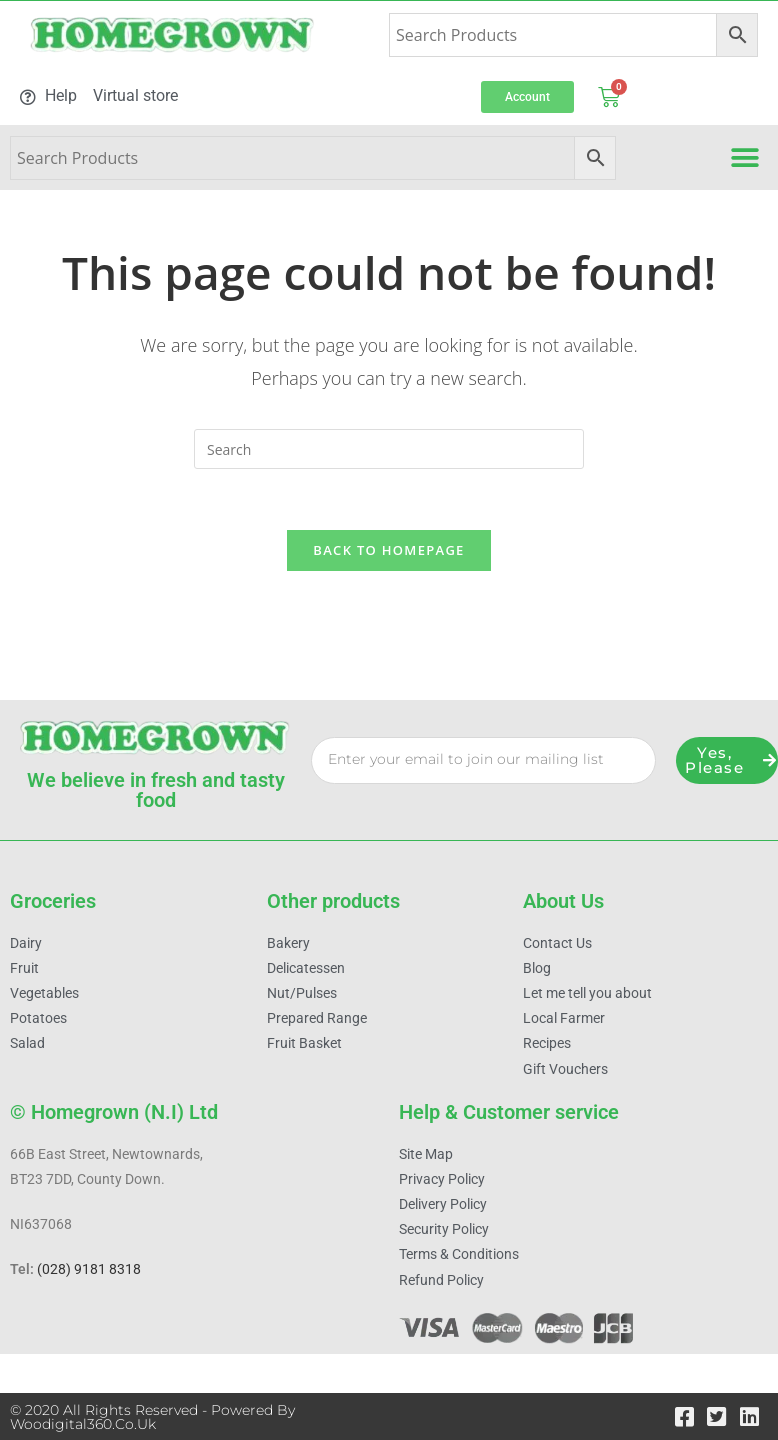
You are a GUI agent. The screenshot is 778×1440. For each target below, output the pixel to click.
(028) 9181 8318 (89, 1270)
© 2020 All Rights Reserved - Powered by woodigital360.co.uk (152, 1417)
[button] (745, 157)
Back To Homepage (388, 550)
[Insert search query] (389, 449)
